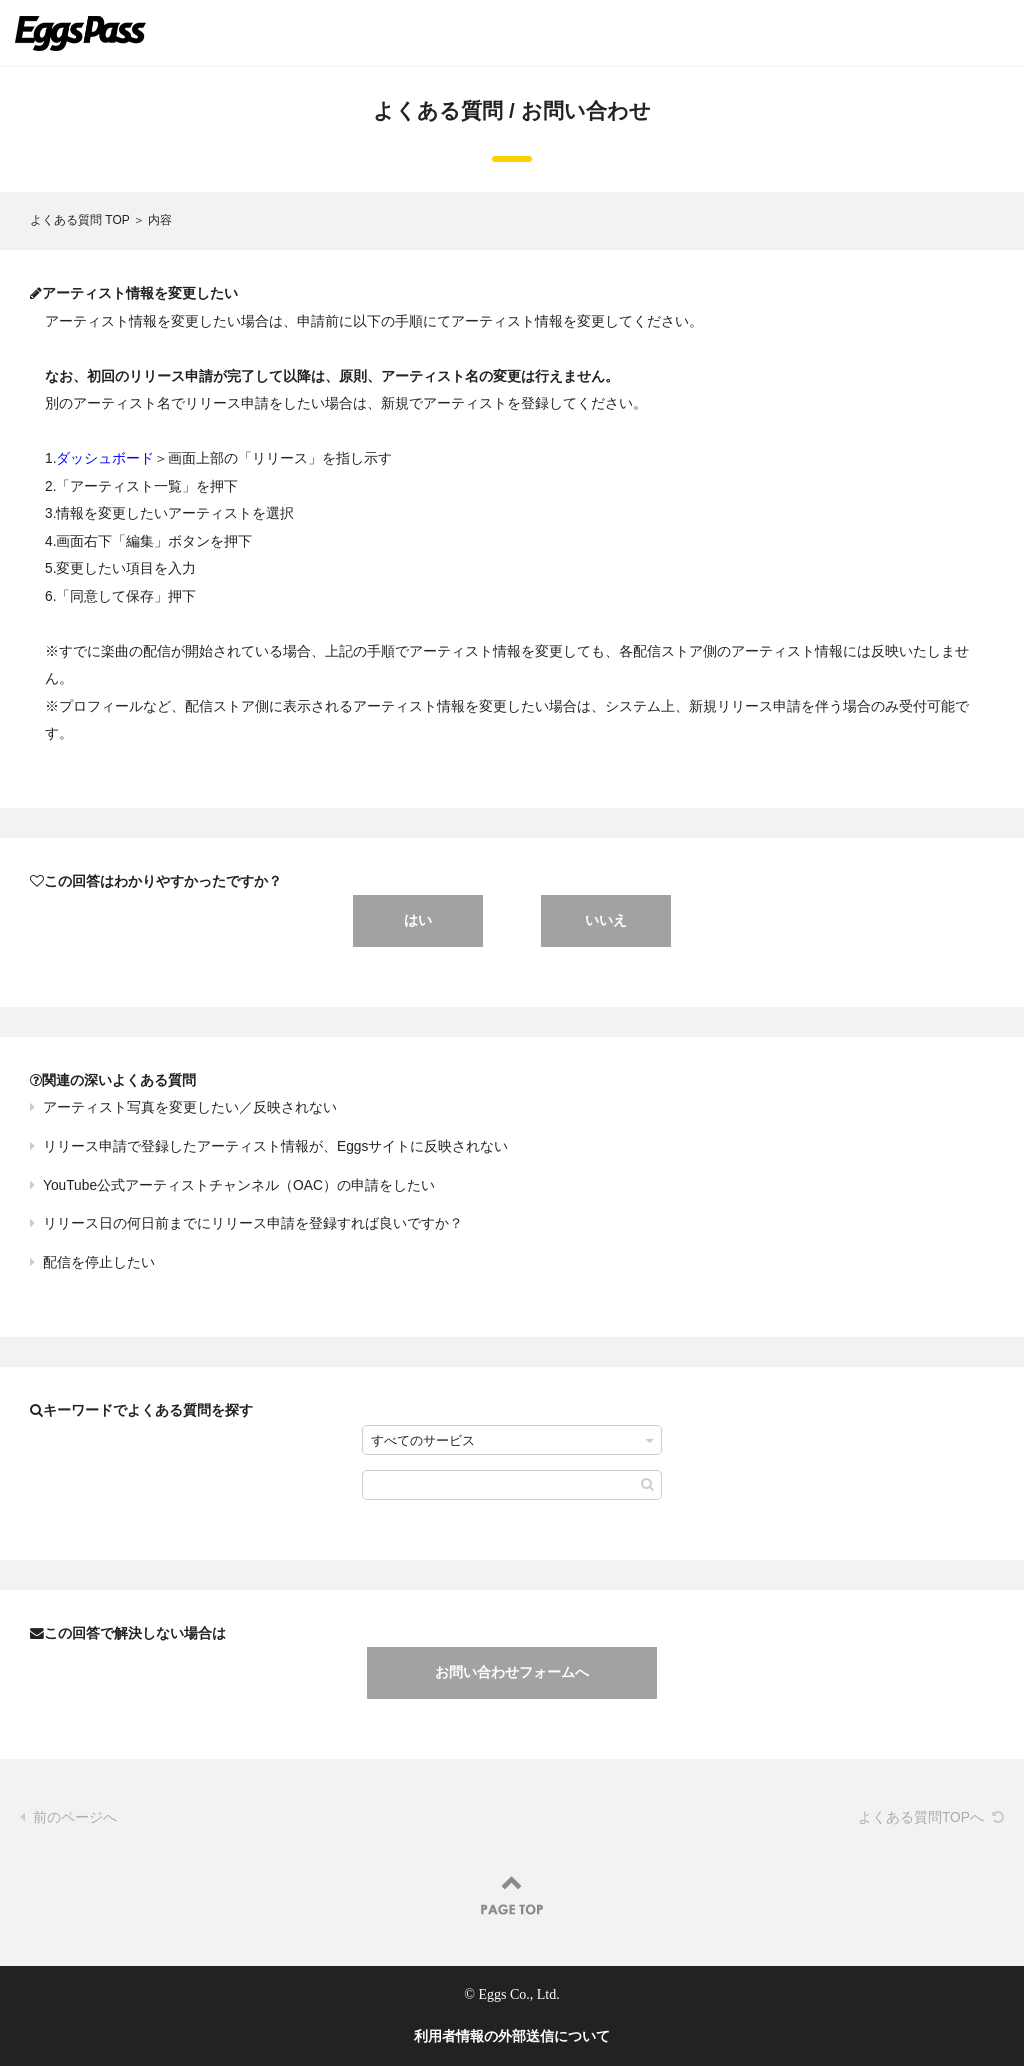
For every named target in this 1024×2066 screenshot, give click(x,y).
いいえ (606, 920)
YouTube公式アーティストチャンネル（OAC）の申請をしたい (239, 1185)
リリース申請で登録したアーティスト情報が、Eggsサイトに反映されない (275, 1146)
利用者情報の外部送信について (512, 2036)
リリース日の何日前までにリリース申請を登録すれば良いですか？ (253, 1223)
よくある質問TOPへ (921, 1817)
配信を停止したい (99, 1262)
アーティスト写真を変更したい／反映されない (190, 1107)
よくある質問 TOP (80, 220)
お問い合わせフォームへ (512, 1672)
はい (418, 920)
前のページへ (75, 1817)
